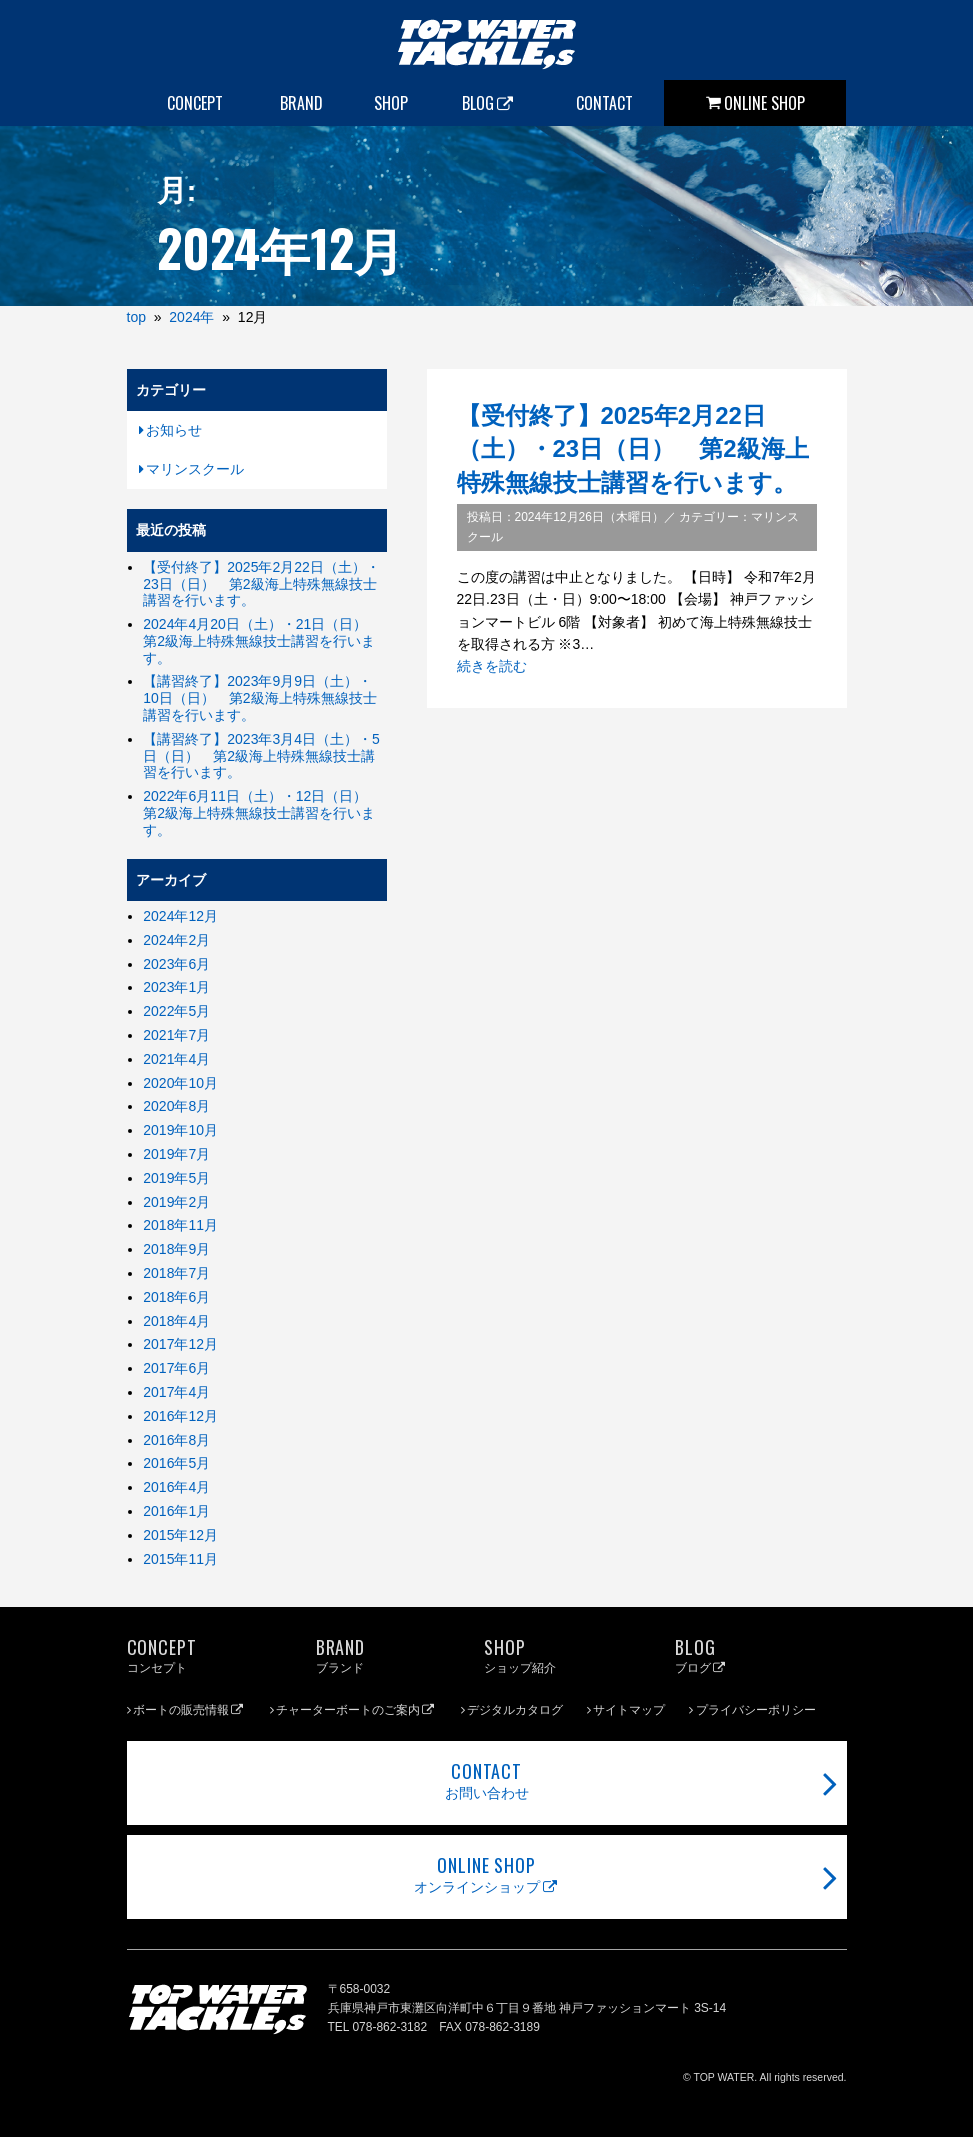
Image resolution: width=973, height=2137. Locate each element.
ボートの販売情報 (189, 1710)
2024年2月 (176, 940)
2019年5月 (176, 1178)
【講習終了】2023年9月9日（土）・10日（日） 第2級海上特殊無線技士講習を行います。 (259, 698)
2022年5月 (176, 1011)
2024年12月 (180, 916)
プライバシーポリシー (756, 1710)
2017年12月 (180, 1344)
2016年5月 (176, 1463)
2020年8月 (176, 1106)
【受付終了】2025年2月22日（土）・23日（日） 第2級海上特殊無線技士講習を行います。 (633, 449)
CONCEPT (195, 103)
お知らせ (174, 430)
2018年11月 (180, 1225)
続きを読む (492, 666)
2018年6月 (176, 1297)
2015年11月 (180, 1559)
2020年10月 (180, 1083)
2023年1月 (176, 987)
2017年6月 (176, 1368)
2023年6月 (176, 964)
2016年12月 (180, 1416)
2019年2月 (176, 1202)
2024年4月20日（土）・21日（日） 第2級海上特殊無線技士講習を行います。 (262, 641)
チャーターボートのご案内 (356, 1710)
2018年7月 (176, 1273)
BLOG (489, 103)
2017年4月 (176, 1392)
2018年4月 (176, 1321)
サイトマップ (629, 1710)
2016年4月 (176, 1487)
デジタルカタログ (515, 1710)
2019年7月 (176, 1154)
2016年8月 (176, 1440)
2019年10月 (180, 1130)
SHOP (391, 103)
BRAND (301, 103)
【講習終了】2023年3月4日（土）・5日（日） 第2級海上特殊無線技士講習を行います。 (261, 756)
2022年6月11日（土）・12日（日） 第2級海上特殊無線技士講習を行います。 (262, 813)
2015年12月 (180, 1535)
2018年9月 (176, 1249)
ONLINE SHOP (764, 103)
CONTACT (604, 103)
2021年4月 (176, 1059)
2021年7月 (176, 1035)
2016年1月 (176, 1511)
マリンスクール (195, 469)
